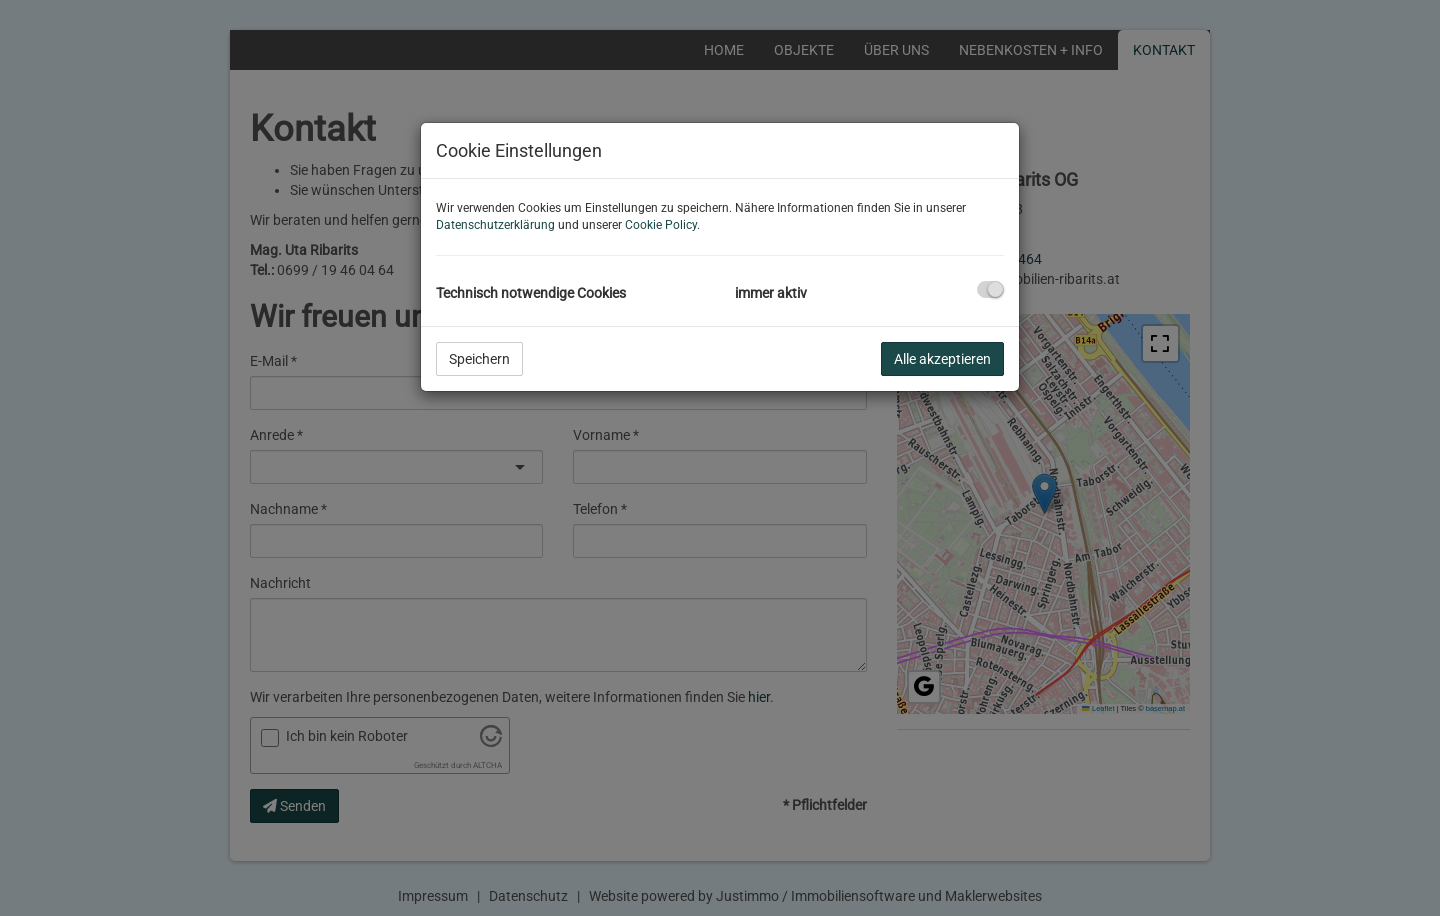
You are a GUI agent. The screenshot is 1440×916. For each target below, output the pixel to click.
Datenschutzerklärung (495, 225)
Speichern (479, 359)
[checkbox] (990, 289)
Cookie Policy (661, 225)
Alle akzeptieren (942, 359)
